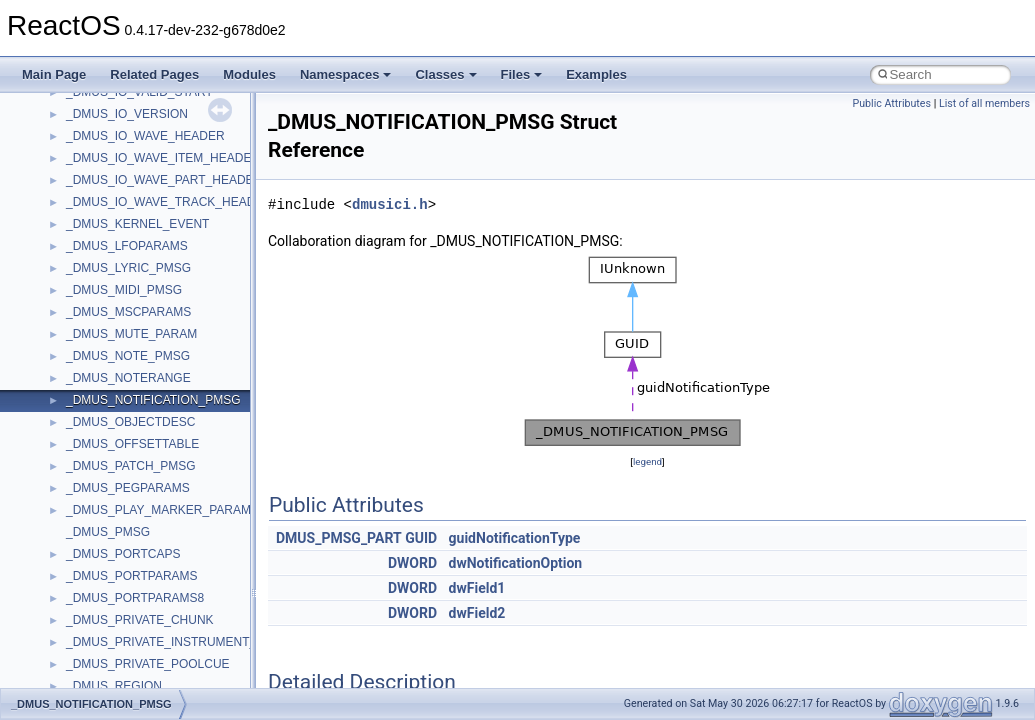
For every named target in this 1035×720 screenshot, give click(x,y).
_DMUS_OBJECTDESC (130, 422)
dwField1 (477, 588)
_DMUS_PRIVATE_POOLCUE (148, 664)
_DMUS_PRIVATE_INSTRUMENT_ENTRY (181, 642)
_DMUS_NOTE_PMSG (128, 356)
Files (522, 74)
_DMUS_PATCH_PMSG (131, 466)
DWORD (412, 563)
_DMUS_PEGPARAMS (128, 488)
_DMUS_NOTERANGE (128, 378)
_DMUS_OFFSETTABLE (132, 444)
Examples (596, 74)
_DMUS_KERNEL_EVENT (137, 224)
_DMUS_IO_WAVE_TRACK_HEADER (169, 202)
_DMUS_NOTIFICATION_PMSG (153, 400)
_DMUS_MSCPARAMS (128, 312)
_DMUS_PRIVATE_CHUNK (140, 620)
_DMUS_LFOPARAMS (127, 246)
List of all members (984, 103)
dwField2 (477, 613)
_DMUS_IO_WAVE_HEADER (145, 136)
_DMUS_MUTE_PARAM (131, 334)
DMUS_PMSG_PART (339, 538)
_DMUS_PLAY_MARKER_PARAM (158, 510)
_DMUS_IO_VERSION (127, 114)
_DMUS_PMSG (108, 532)
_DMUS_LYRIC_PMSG (128, 268)
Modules (249, 74)
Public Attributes (891, 103)
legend (647, 461)
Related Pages (154, 74)
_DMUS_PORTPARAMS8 (135, 598)
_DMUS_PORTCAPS (123, 554)
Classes (445, 74)
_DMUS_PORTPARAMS (132, 576)
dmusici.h (390, 204)
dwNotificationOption (516, 563)
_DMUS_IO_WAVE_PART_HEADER (164, 180)
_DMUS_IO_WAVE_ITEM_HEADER (163, 158)
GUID (421, 538)
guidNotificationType (515, 538)
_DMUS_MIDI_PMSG (124, 290)
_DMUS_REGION (114, 686)
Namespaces (346, 74)
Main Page (54, 74)
